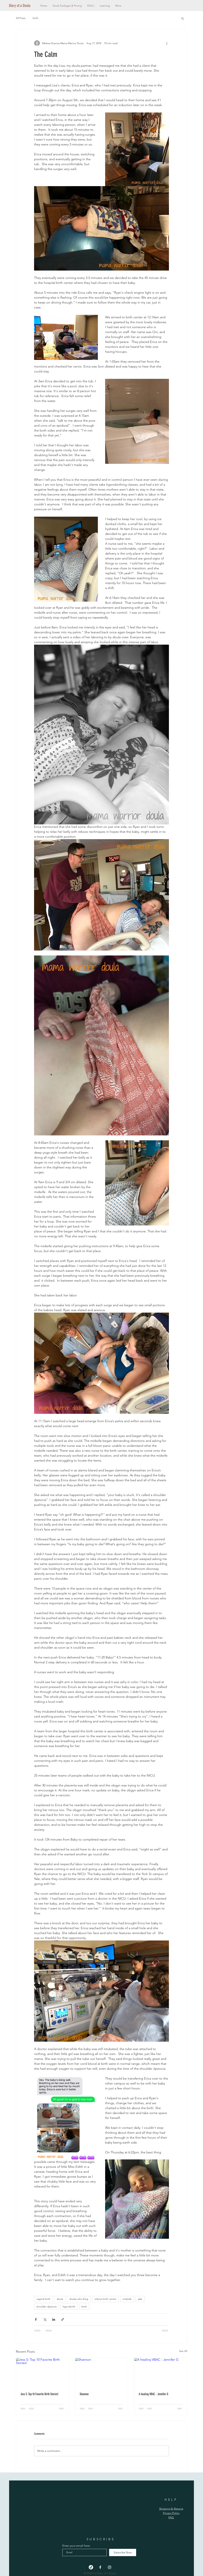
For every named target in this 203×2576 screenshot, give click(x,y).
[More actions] (167, 43)
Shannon (84, 2394)
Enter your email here (76, 2545)
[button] (182, 18)
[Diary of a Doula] (25, 5)
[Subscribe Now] (122, 2552)
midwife (127, 2299)
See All (183, 2351)
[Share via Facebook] (36, 2319)
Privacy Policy (171, 2513)
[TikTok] (91, 2567)
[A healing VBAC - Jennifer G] (160, 2372)
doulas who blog (78, 2299)
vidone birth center (105, 2299)
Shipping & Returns (171, 2508)
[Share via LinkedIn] (53, 2319)
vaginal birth (43, 2299)
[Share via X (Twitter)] (44, 2319)
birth (35, 18)
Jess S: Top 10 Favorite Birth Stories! (39, 2394)
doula (60, 2299)
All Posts (21, 18)
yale (140, 2299)
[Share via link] (62, 2319)
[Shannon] (101, 2372)
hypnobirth (69, 2306)
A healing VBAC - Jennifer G (153, 2394)
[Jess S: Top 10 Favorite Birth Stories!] (42, 2372)
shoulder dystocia (46, 2306)
